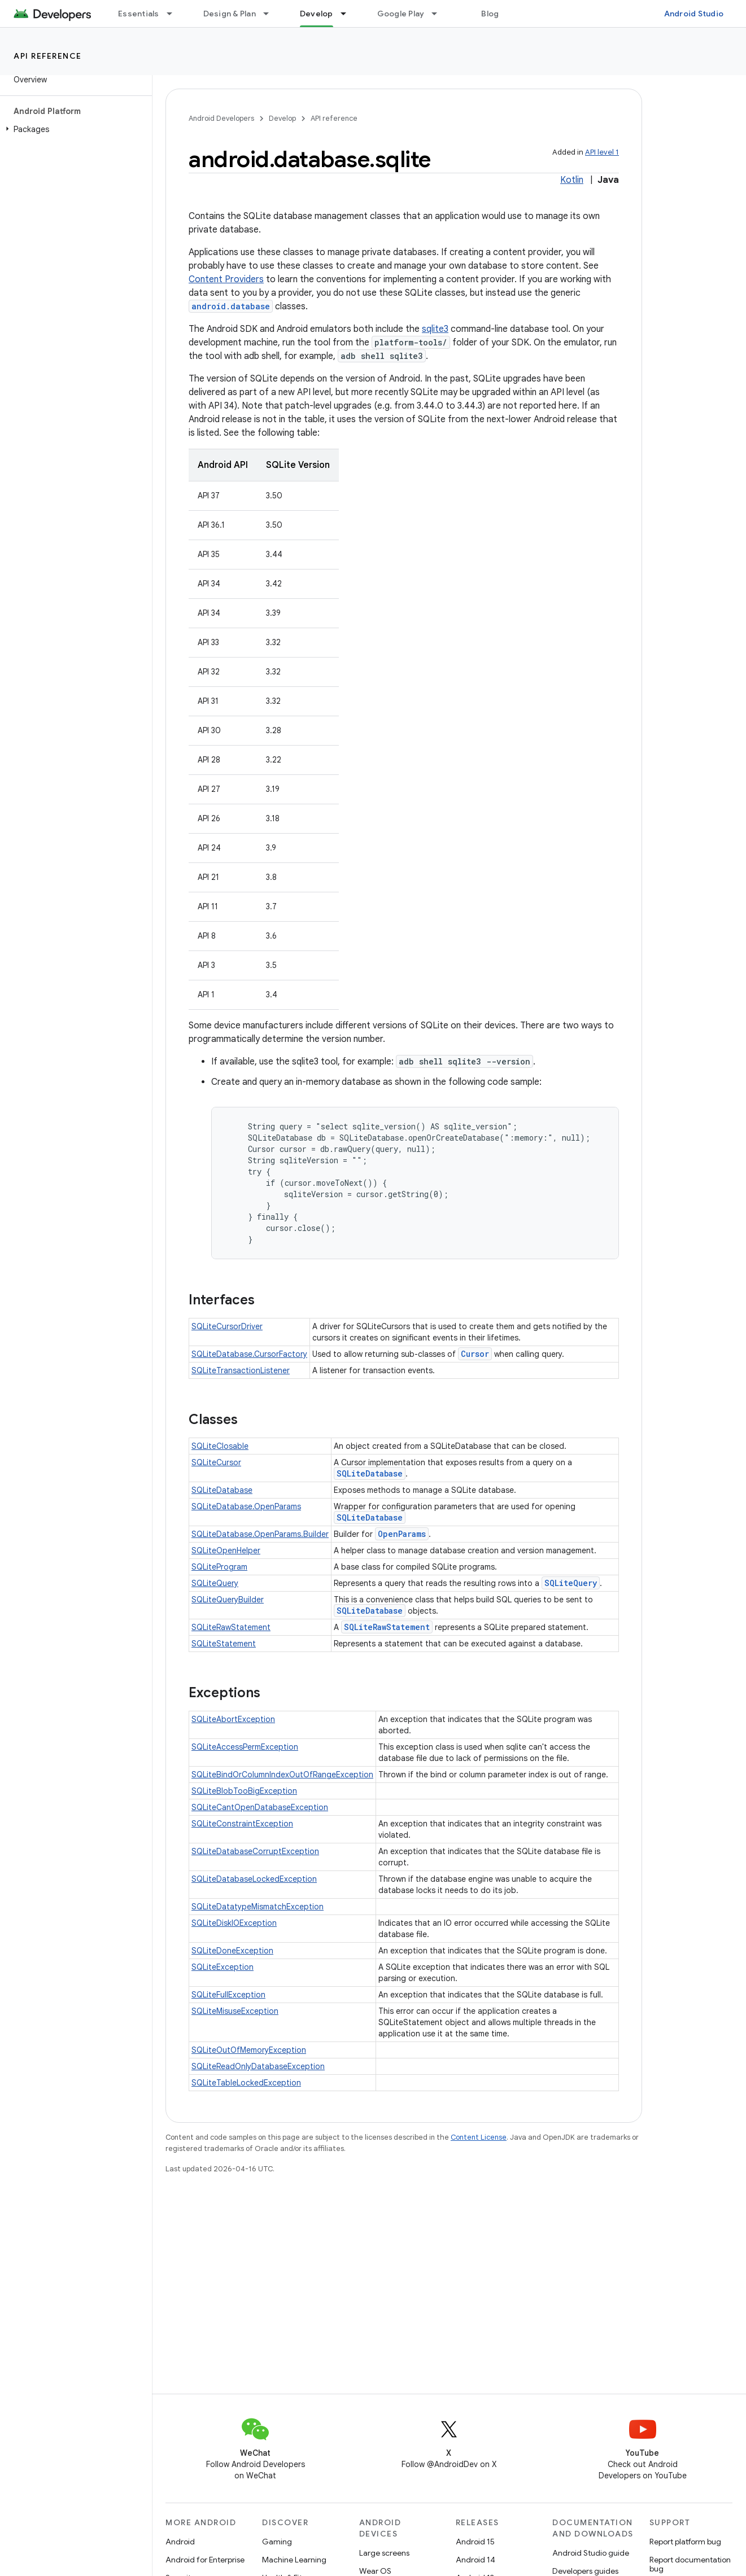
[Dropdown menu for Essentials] (174, 13)
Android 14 (475, 2560)
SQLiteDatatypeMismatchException (257, 1907)
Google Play (401, 13)
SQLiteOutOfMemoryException (248, 2050)
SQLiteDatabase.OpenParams (246, 1506)
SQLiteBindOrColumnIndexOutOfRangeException (282, 1774)
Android (180, 2541)
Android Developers (221, 118)
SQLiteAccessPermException (244, 1747)
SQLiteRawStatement (231, 1627)
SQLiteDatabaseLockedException (254, 1879)
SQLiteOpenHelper (225, 1550)
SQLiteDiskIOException (234, 1923)
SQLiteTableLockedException (246, 2083)
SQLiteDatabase (370, 1473)
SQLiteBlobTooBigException (244, 1791)
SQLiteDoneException (232, 1951)
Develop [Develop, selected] (316, 13)
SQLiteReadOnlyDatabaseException (258, 2066)
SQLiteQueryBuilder (227, 1599)
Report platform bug (685, 2541)
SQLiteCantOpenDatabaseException (259, 1807)
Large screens (384, 2553)
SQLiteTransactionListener (240, 1370)
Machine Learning (294, 2560)
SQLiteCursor (216, 1462)
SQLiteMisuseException (234, 2011)
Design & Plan (229, 13)
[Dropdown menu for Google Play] (439, 13)
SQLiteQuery (214, 1583)
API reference (48, 56)
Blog (490, 13)
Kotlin (571, 180)
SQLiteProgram (219, 1567)
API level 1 (602, 152)
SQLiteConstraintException (242, 1824)
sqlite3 (435, 329)
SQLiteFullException (228, 1995)
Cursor (475, 1353)
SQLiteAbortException (233, 1719)
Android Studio (694, 13)
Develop (282, 118)
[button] (73, 129)
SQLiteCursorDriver (227, 1326)
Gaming (277, 2541)
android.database (230, 306)
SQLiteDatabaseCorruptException (255, 1851)
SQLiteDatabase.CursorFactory (249, 1354)
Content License (479, 2137)
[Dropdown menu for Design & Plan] (271, 13)
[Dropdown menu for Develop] (348, 13)
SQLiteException (222, 1967)
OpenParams (402, 1533)
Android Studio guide (590, 2553)
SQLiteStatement (223, 1644)
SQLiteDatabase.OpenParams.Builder (260, 1534)
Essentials (138, 13)
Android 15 (475, 2541)
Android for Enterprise (205, 2560)
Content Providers (226, 279)
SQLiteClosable (219, 1446)
